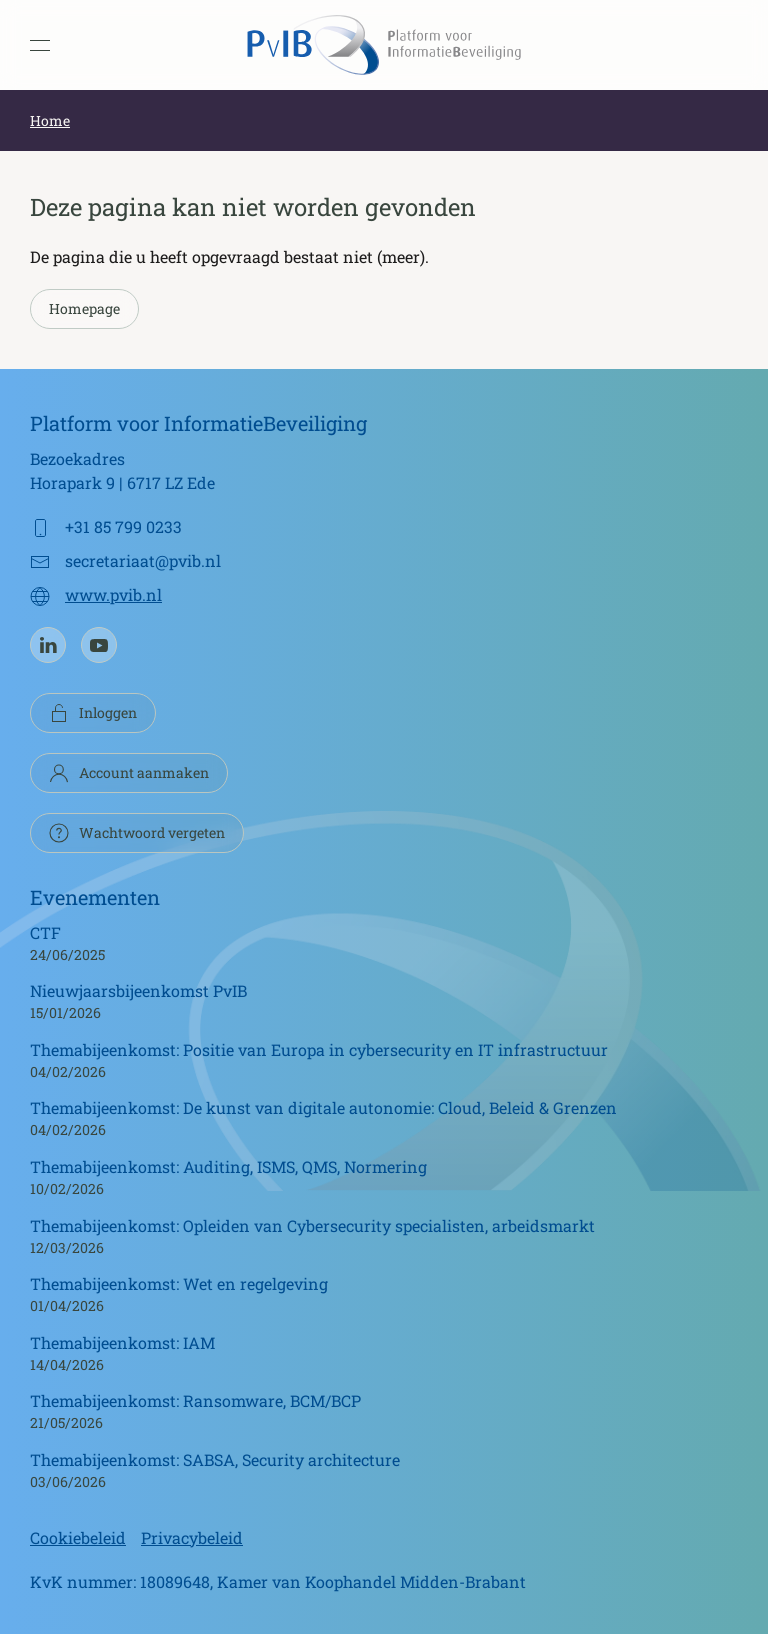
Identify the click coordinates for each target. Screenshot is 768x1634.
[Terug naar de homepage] (384, 45)
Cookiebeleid (78, 1537)
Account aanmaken (129, 773)
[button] (40, 45)
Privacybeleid (192, 1537)
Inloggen (93, 713)
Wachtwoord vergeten (137, 833)
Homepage (84, 308)
